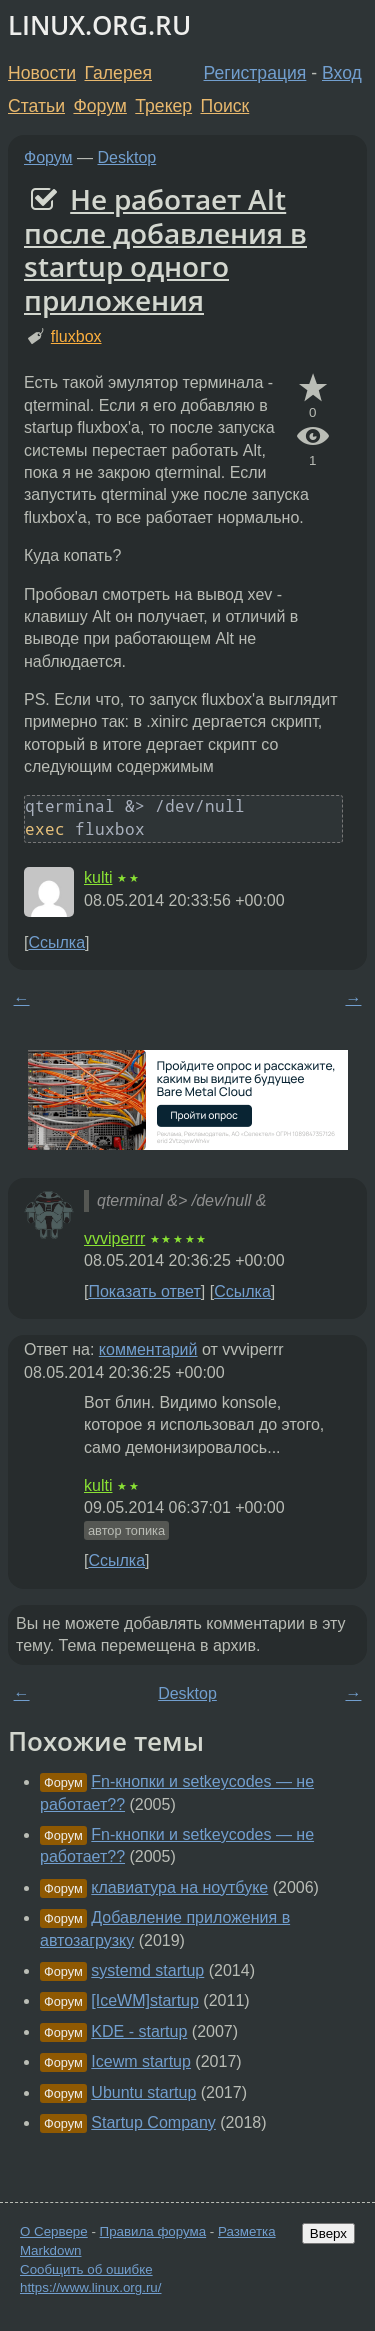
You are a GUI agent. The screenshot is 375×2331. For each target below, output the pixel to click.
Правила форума (153, 2231)
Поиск (225, 106)
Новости (42, 73)
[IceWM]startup (145, 2000)
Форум (99, 106)
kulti (98, 877)
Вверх (328, 2233)
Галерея (118, 73)
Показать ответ (144, 1291)
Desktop (127, 157)
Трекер (163, 106)
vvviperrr (114, 1238)
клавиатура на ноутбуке (179, 1887)
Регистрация (255, 73)
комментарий (148, 1349)
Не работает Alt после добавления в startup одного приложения (165, 249)
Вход (342, 73)
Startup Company (153, 2122)
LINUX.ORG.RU (99, 25)
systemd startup (147, 1970)
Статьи (36, 106)
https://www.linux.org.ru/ (90, 2287)
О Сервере (54, 2231)
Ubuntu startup (143, 2092)
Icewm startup (141, 2061)
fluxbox (76, 336)
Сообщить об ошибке (86, 2269)
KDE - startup (139, 2031)
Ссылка (56, 942)
